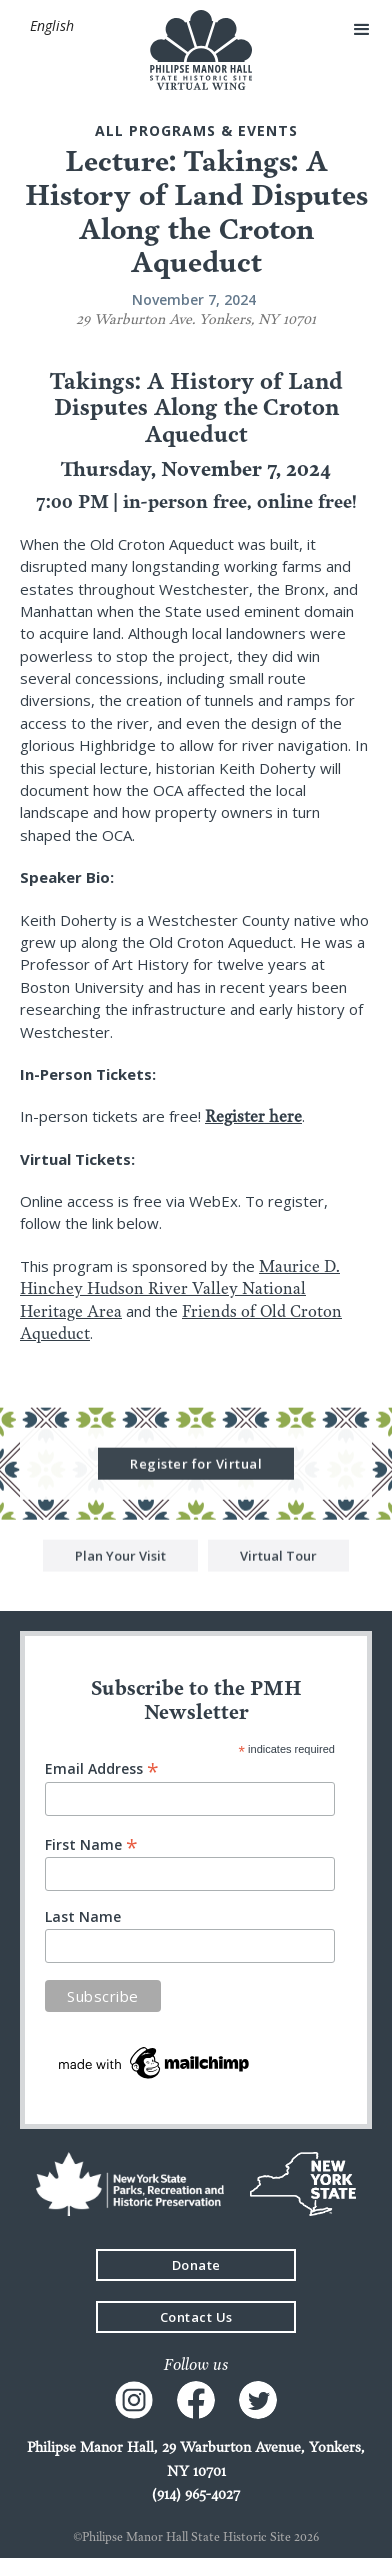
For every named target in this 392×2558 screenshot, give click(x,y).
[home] (196, 50)
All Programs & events (196, 130)
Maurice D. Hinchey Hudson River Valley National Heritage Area (180, 1288)
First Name (91, 1843)
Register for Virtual (196, 1465)
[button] (51, 26)
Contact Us (196, 2317)
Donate (196, 2265)
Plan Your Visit (120, 1557)
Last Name (83, 1917)
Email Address (102, 1767)
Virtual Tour (278, 1557)
